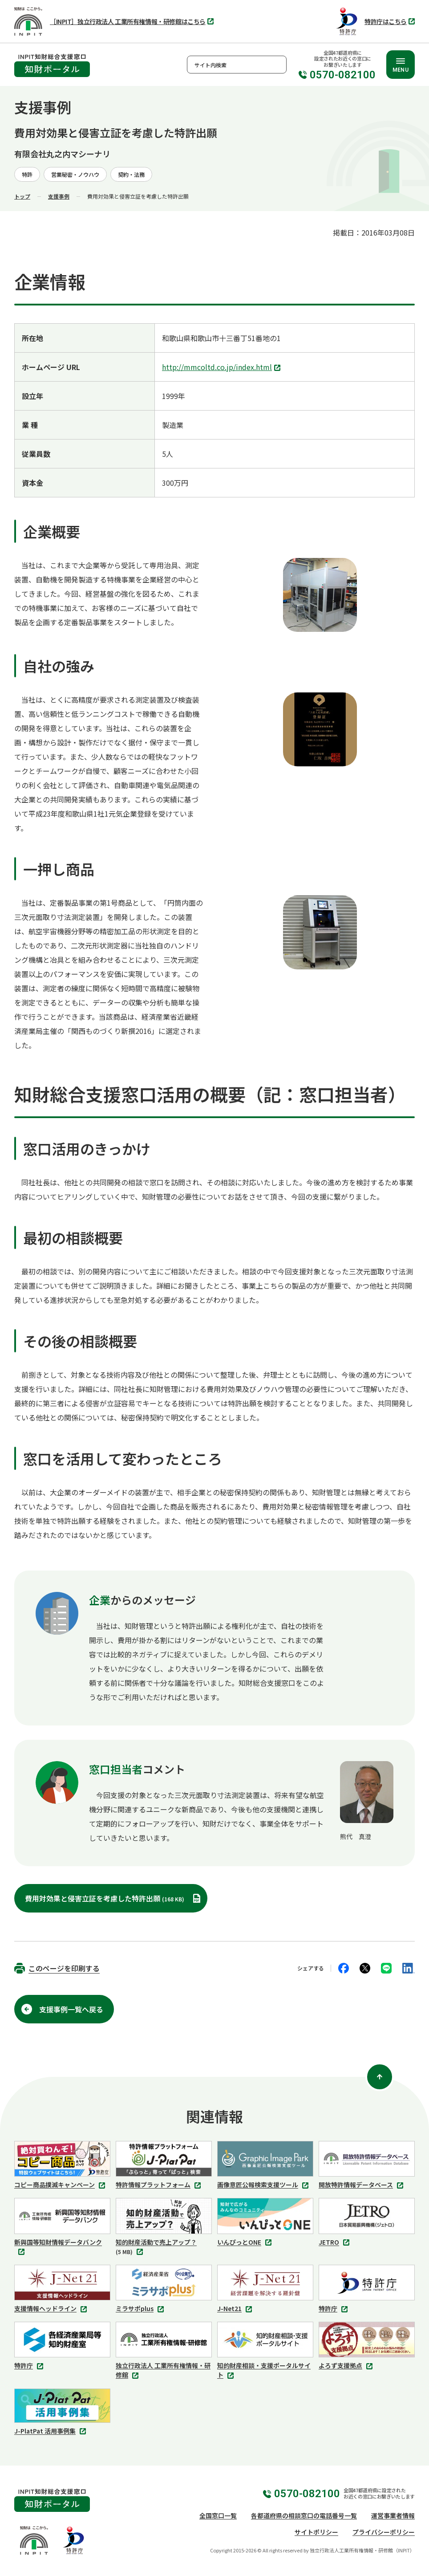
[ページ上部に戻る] (379, 2077)
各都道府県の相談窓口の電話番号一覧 (304, 2515)
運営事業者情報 (393, 2515)
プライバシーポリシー (383, 2531)
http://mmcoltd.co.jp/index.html (222, 368)
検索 (278, 64)
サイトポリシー (316, 2531)
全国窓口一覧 (218, 2515)
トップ (22, 196)
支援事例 (58, 196)
